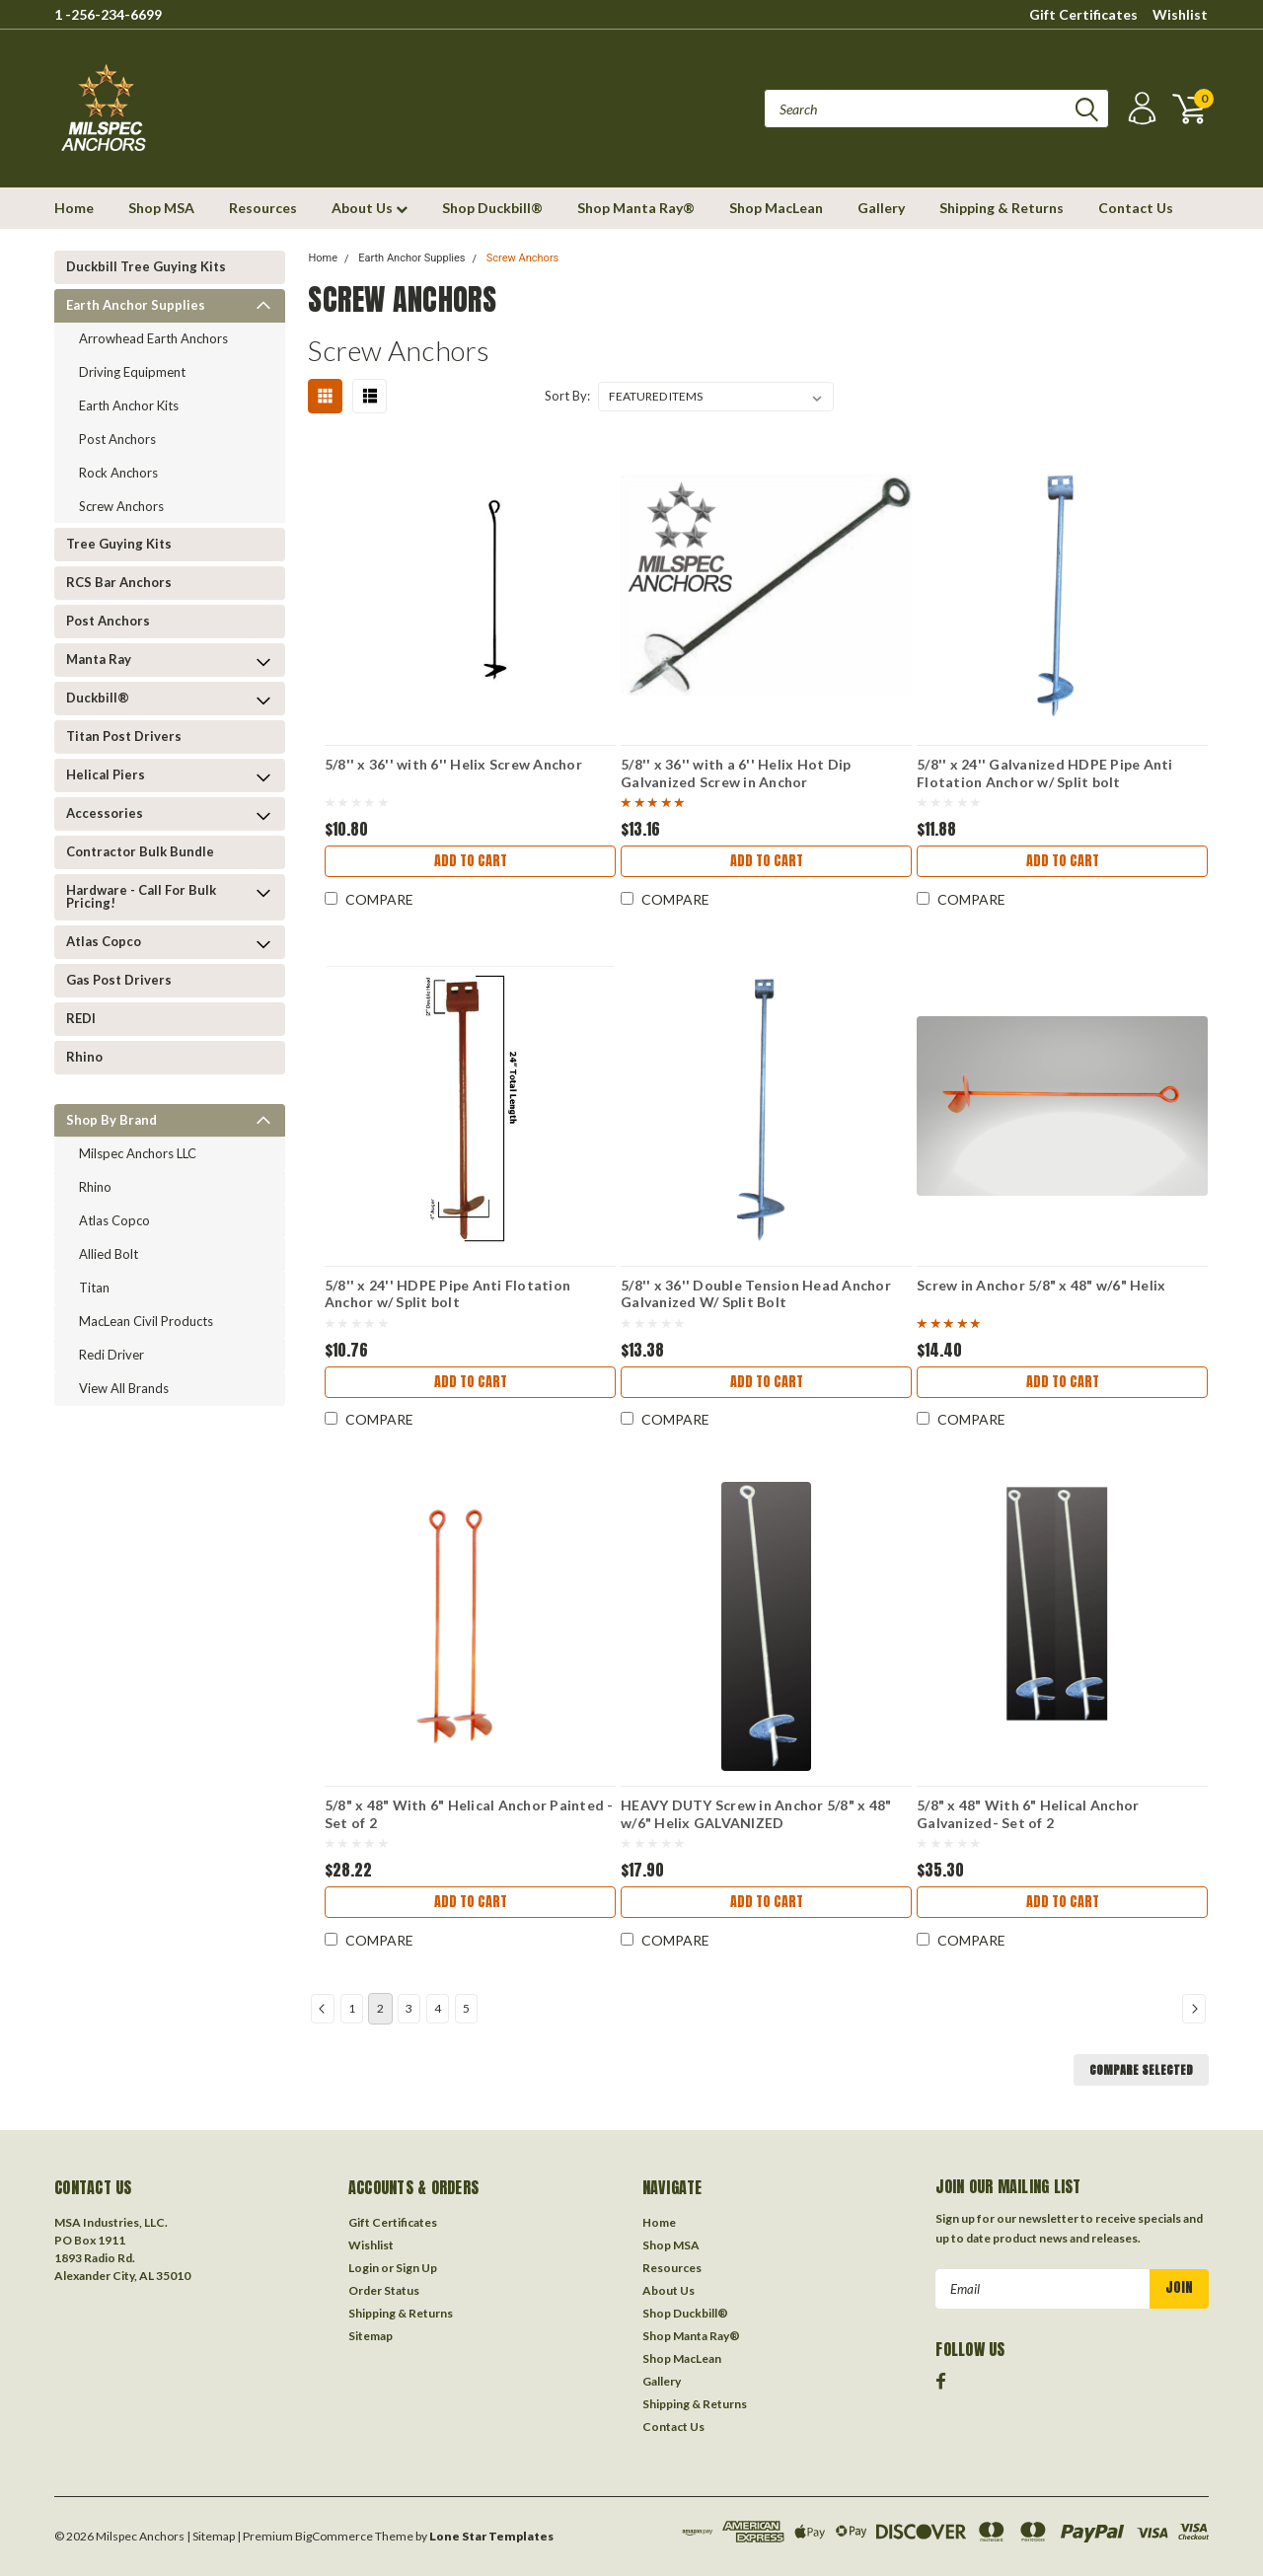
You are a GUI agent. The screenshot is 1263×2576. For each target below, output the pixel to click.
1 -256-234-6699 (108, 14)
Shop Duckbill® (492, 207)
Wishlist (1180, 14)
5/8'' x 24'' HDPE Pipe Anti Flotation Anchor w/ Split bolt (447, 1294)
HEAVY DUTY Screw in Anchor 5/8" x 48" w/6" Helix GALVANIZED (756, 1814)
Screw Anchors (121, 506)
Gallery (881, 207)
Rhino (84, 1057)
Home (74, 207)
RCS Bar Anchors (119, 582)
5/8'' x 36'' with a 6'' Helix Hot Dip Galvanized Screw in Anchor (736, 773)
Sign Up (416, 2267)
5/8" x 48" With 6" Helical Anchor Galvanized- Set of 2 (1028, 1814)
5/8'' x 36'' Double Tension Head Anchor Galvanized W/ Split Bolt (756, 1294)
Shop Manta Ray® (636, 207)
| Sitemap (210, 2536)
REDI (81, 1018)
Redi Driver (111, 1354)
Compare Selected (1141, 2070)
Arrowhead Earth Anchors (153, 338)
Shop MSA (161, 207)
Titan (94, 1287)
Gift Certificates (1083, 14)
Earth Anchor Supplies (135, 305)
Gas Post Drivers (119, 980)
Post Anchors (117, 439)
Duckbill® (97, 697)
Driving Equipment (132, 372)
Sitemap (370, 2335)
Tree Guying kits (119, 544)
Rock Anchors (118, 472)
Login (363, 2267)
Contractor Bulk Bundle (140, 851)
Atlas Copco (103, 941)
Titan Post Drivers (124, 736)
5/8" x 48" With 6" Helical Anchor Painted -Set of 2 (469, 1814)
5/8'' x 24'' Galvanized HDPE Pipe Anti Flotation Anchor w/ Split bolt (1045, 773)
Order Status (383, 2290)
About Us (370, 207)
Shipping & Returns (1001, 207)
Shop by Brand (111, 1120)
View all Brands (124, 1388)
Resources (263, 207)
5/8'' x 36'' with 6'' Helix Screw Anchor (453, 764)
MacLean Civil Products (146, 1321)
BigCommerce (334, 2536)
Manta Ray (98, 659)
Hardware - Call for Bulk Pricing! (141, 896)
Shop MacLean (776, 207)
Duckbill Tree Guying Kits (146, 266)
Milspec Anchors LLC (137, 1153)
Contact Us (1135, 207)
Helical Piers (105, 774)
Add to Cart (470, 860)
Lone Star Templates (491, 2536)
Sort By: (567, 396)
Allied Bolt (108, 1254)
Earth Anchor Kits (129, 405)
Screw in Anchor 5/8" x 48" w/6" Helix (1041, 1285)
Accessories (104, 813)
